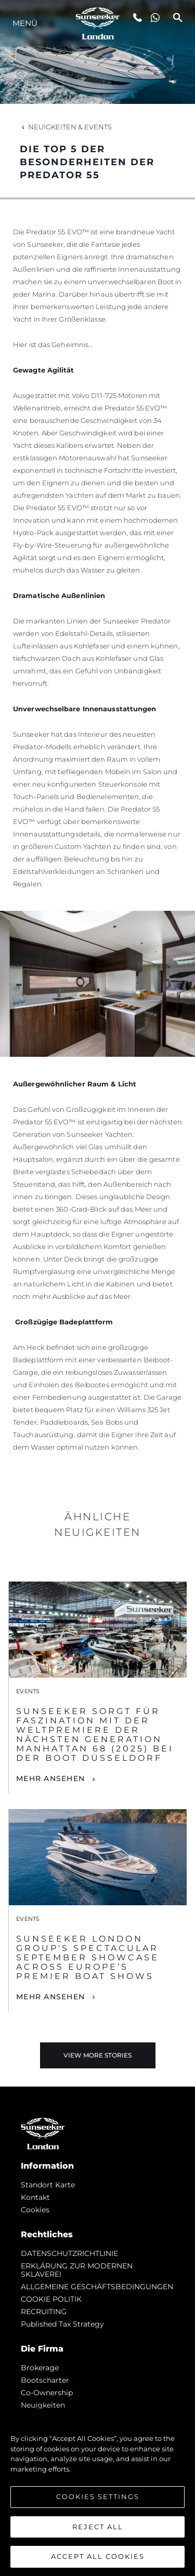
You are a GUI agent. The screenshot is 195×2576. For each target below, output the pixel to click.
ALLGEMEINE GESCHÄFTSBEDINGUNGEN (97, 2286)
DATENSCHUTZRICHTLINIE (69, 2253)
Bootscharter (45, 2380)
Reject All (97, 2526)
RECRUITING (44, 2311)
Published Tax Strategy (62, 2324)
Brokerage (40, 2367)
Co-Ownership (47, 2392)
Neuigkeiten (43, 2405)
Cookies (35, 2209)
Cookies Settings (97, 2496)
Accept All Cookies (98, 2556)
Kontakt (35, 2197)
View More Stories (97, 2055)
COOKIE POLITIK (51, 2299)
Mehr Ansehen (50, 1778)
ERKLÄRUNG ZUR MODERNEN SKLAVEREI (77, 2270)
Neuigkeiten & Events (66, 127)
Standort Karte (48, 2184)
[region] (97, 2492)
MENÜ (24, 23)
